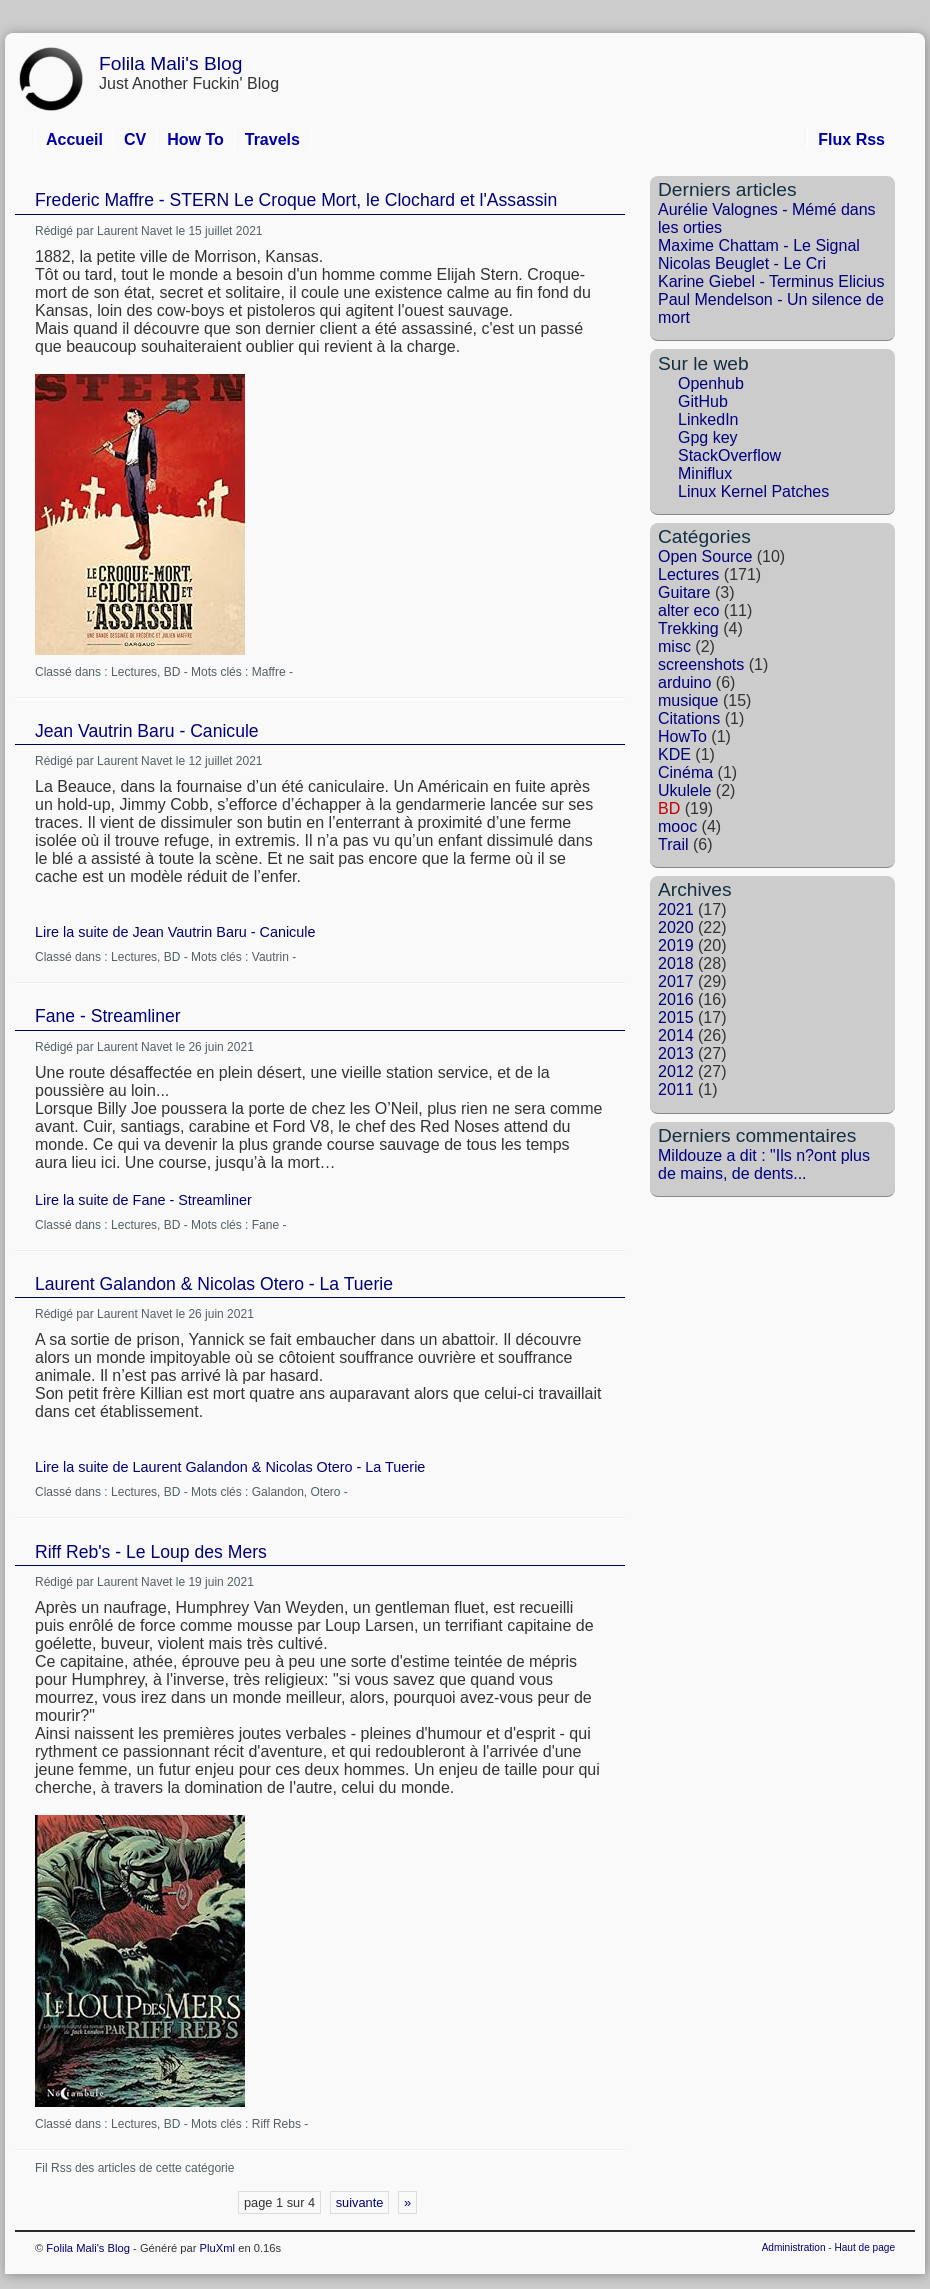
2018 (676, 963)
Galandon (278, 1492)
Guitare (684, 592)
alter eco (688, 610)
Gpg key (708, 437)
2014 (676, 1035)
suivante (360, 2202)
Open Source (705, 556)
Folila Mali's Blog (170, 63)
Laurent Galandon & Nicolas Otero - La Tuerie (214, 1284)
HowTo (682, 736)
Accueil (74, 139)
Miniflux (705, 473)
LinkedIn (708, 419)
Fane (265, 1225)
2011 (676, 1089)
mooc (677, 826)
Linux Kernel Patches (753, 491)
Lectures (134, 672)
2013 (676, 1053)
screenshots (701, 664)
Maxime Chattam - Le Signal (759, 245)
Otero (325, 1492)
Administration (794, 2247)
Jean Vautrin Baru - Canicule (147, 731)
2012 (676, 1071)
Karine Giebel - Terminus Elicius (771, 281)
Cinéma (685, 772)
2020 (676, 927)
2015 (676, 1017)
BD (172, 672)
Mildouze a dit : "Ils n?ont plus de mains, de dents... (764, 1164)
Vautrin (270, 957)
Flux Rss (851, 139)
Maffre (269, 672)
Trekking (688, 628)
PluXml (217, 2248)
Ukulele (684, 790)
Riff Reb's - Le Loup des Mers (151, 1552)
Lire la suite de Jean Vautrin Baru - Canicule (175, 932)
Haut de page (864, 2247)
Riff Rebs (276, 2124)
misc (674, 646)
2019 (676, 945)
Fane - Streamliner (108, 1016)
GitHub (703, 401)
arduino (684, 682)
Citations (689, 718)
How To (195, 139)
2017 (676, 981)
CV (135, 139)
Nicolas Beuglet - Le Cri (742, 263)
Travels (272, 139)
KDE (674, 754)
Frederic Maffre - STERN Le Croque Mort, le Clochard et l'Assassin (296, 200)
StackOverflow (729, 455)
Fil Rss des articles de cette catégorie (134, 2168)
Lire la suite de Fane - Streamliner (143, 1200)
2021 (676, 909)
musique (688, 700)
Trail (673, 844)
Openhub (711, 383)
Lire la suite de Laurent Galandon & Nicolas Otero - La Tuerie (230, 1467)
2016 (676, 999)
